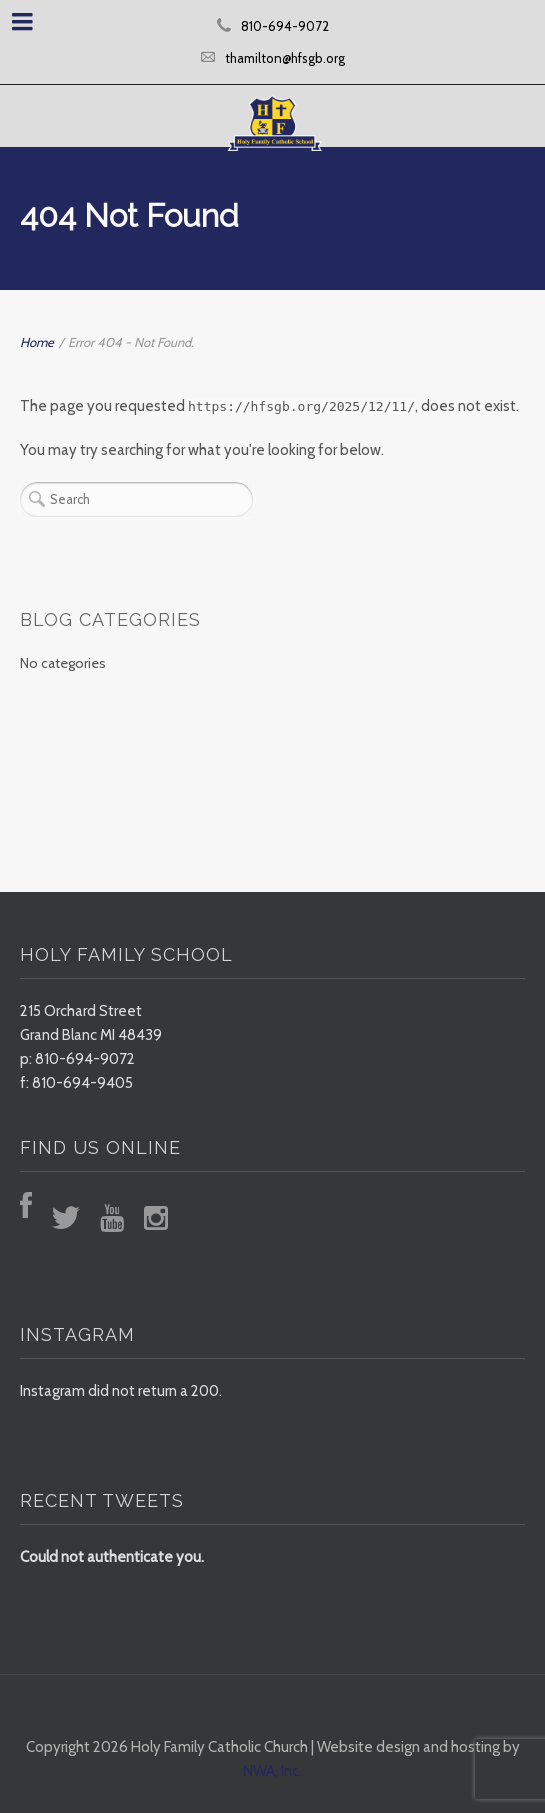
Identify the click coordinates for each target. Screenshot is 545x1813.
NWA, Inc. (272, 1771)
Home (37, 342)
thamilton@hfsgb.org (285, 58)
